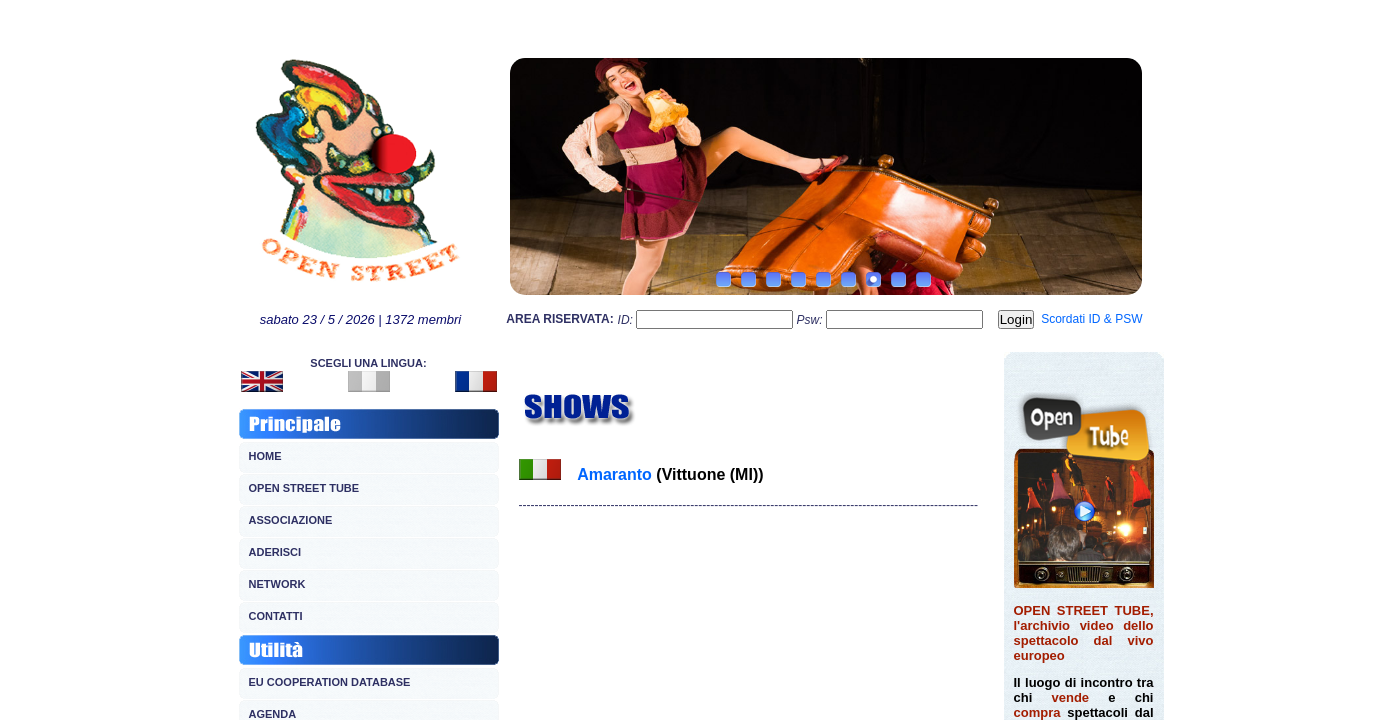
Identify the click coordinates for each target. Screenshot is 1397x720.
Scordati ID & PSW (1091, 319)
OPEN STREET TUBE (304, 488)
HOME (265, 456)
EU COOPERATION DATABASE (330, 682)
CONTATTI (276, 616)
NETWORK (277, 584)
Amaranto (616, 474)
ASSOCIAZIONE (291, 520)
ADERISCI (275, 552)
